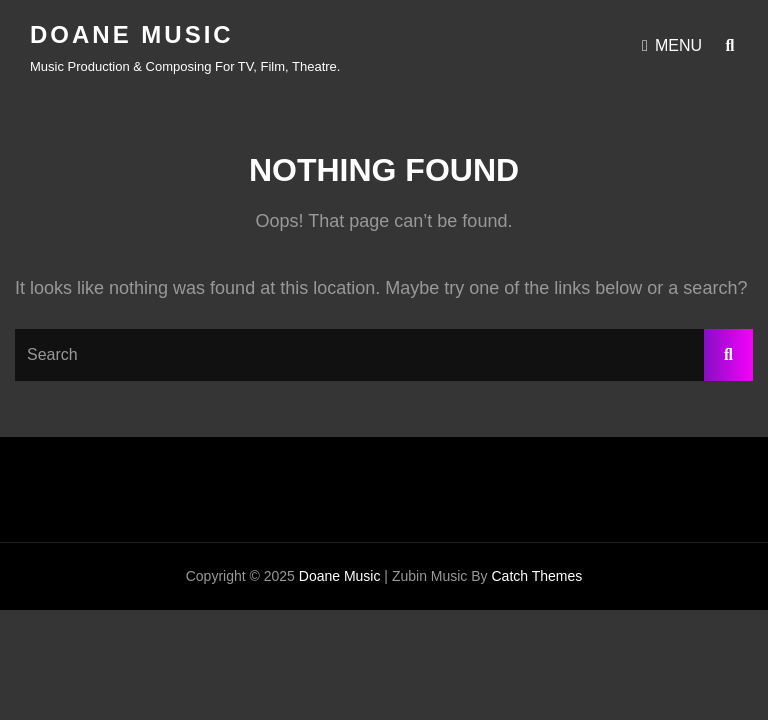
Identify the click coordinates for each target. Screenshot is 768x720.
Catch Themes (536, 576)
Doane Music (132, 34)
